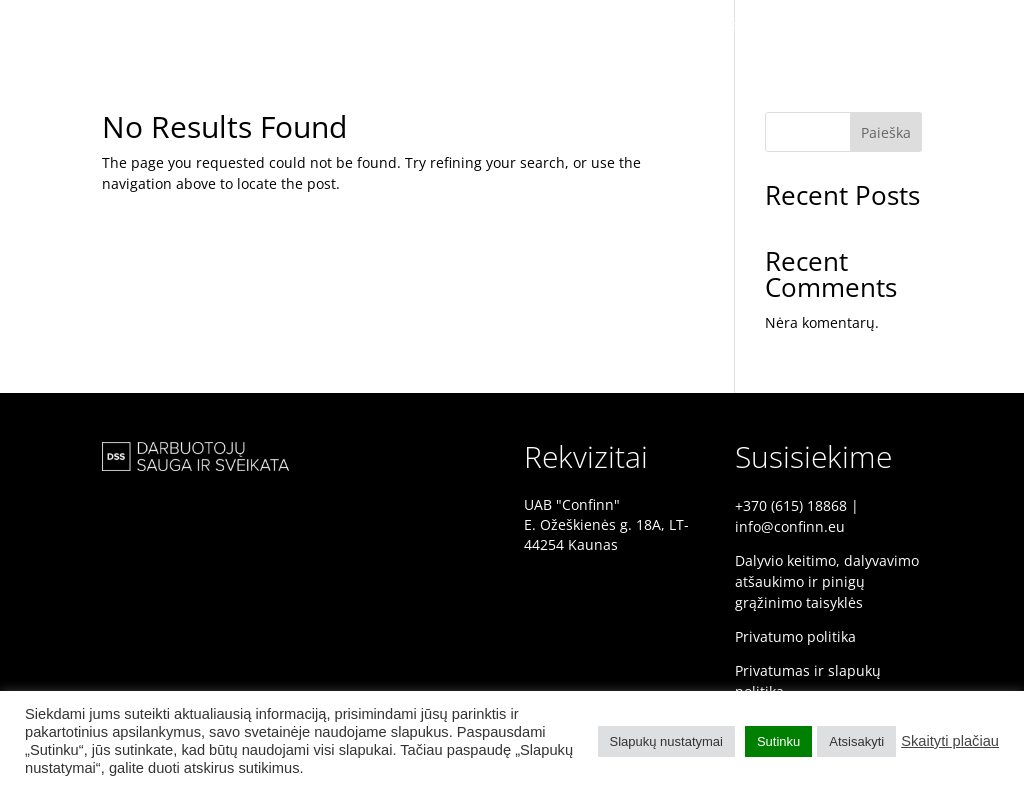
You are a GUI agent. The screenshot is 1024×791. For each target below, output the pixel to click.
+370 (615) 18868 (791, 505)
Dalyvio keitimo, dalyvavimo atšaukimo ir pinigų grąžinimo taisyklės (827, 581)
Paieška (886, 132)
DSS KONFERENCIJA (631, 27)
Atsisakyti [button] (856, 741)
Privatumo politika (795, 636)
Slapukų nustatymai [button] (666, 741)
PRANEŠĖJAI (851, 27)
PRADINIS (753, 27)
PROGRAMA (954, 27)
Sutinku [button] (778, 741)
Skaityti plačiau (950, 741)
